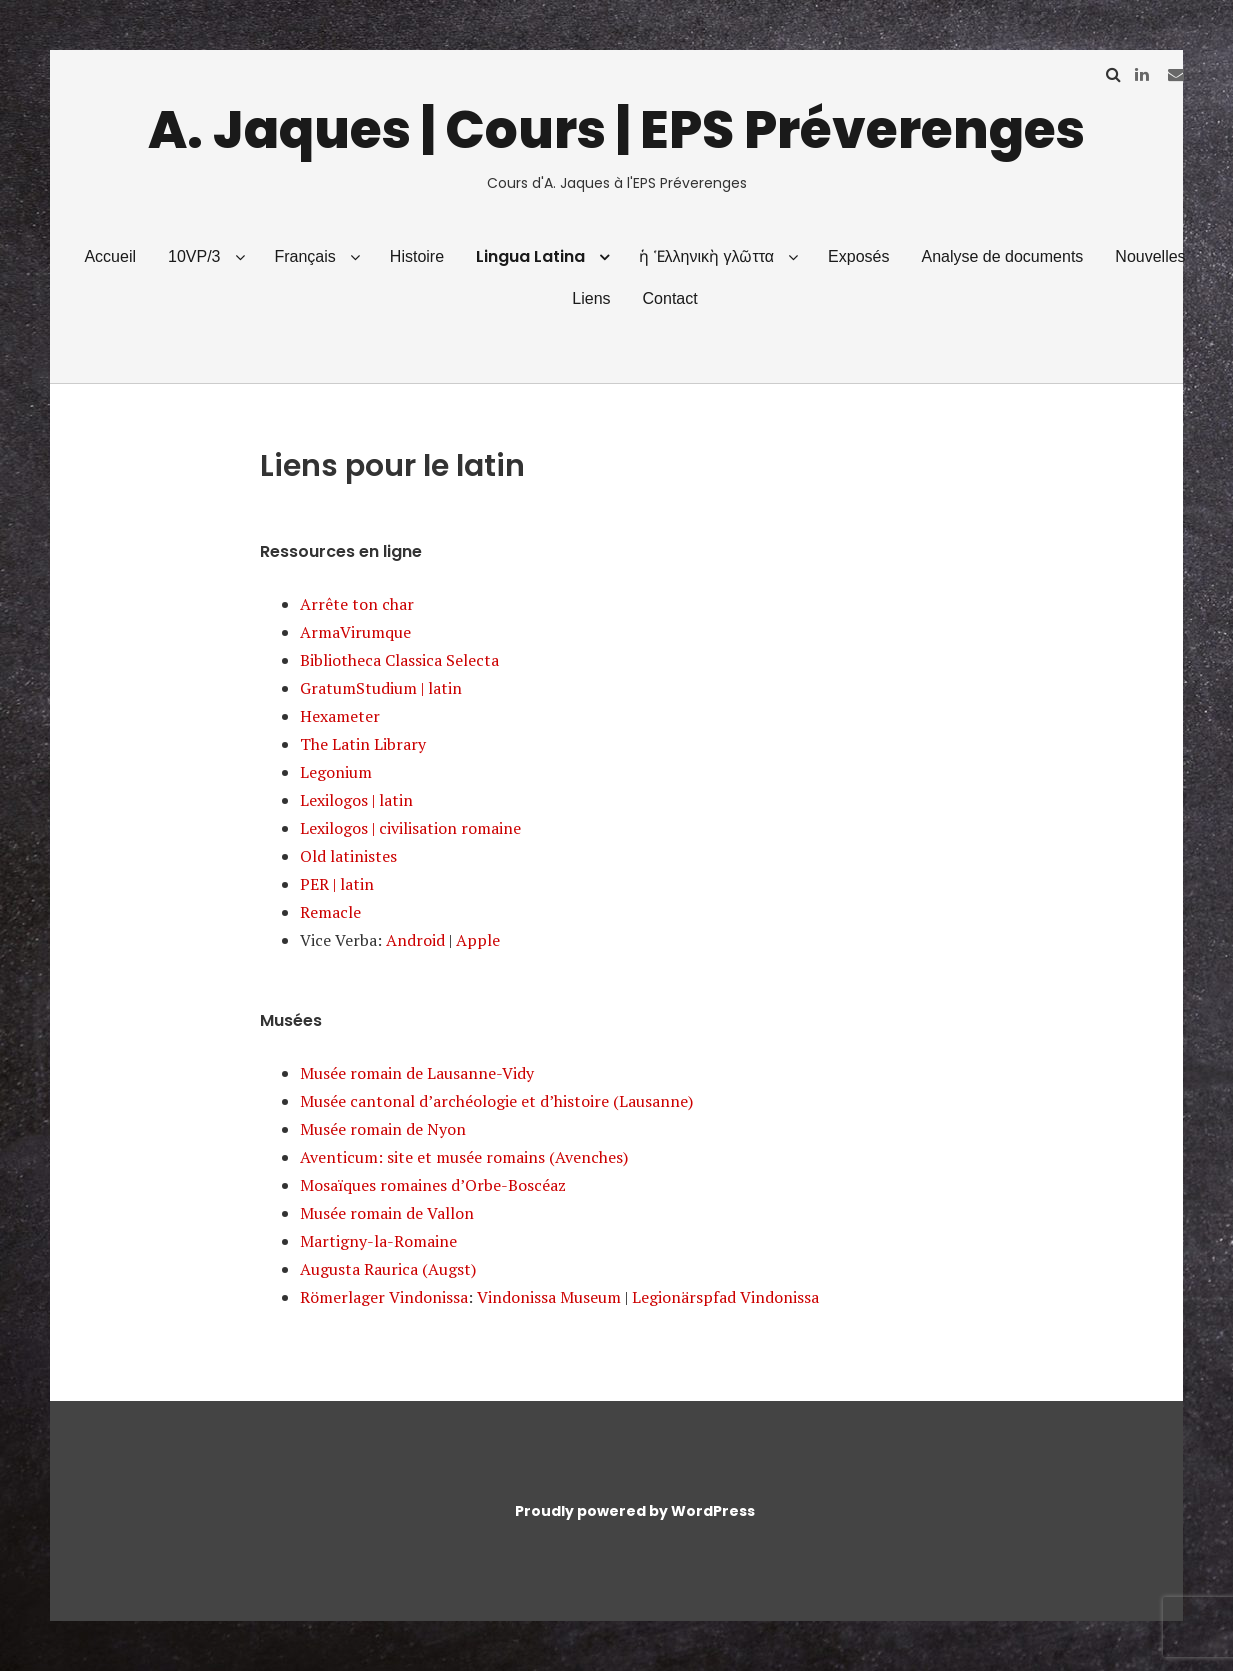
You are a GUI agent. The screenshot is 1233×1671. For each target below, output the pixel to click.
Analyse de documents (1002, 256)
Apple (478, 940)
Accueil (110, 256)
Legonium (336, 772)
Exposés (858, 256)
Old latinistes (348, 856)
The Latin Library (363, 744)
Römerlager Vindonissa (384, 1297)
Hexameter (340, 716)
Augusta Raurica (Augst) (388, 1269)
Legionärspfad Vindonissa (725, 1297)
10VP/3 (194, 256)
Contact (670, 298)
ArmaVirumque (355, 632)
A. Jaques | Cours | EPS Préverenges (616, 129)
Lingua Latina (530, 256)
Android (415, 940)
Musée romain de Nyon (383, 1129)
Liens (591, 298)
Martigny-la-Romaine (378, 1241)
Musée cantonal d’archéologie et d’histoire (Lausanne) (496, 1101)
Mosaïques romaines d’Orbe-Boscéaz (433, 1185)
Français (304, 256)
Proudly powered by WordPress (635, 1511)
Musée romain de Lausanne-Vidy (417, 1073)
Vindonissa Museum (549, 1297)
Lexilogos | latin (356, 800)
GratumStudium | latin (381, 688)
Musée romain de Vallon (387, 1213)
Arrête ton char (357, 604)
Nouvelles (1150, 256)
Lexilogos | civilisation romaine (410, 828)
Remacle (330, 912)
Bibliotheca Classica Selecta (399, 660)
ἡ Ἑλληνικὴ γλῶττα (706, 256)
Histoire (417, 256)
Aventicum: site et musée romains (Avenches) (464, 1157)
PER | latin (337, 884)
